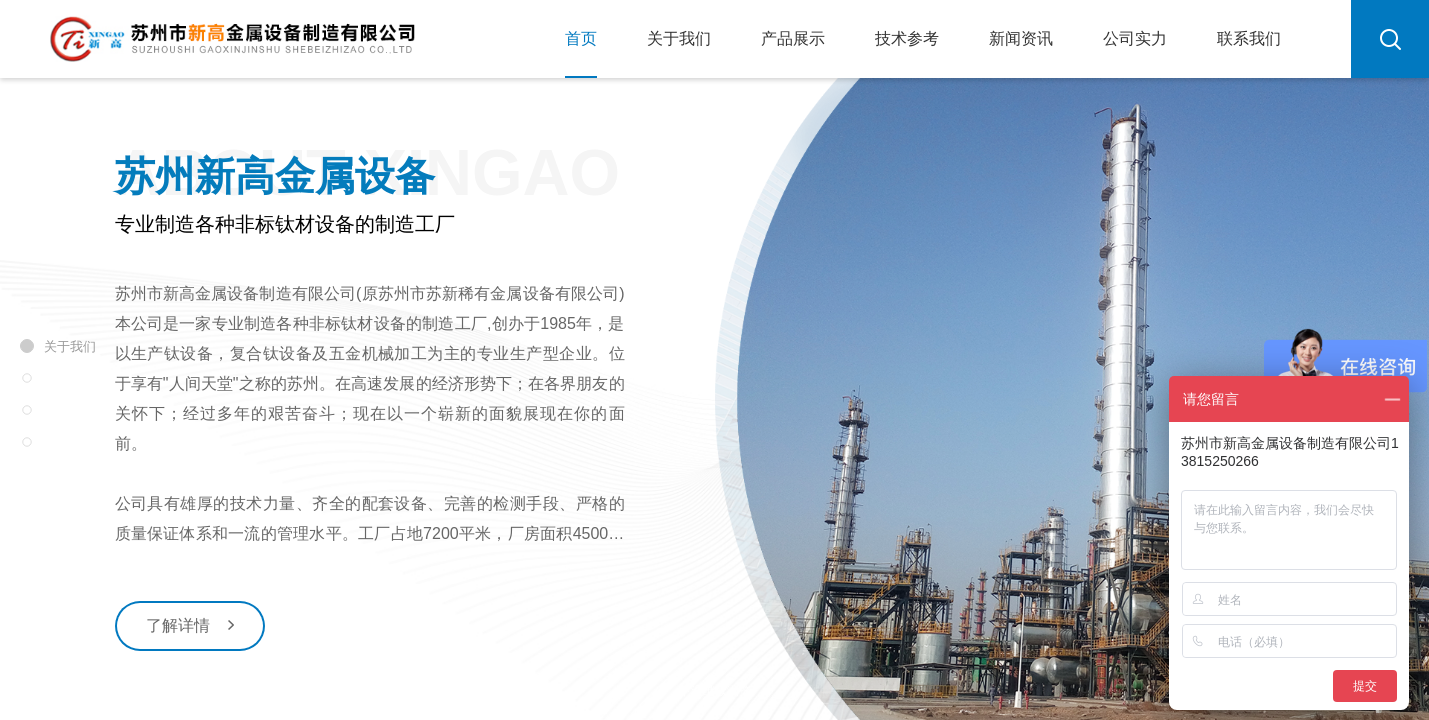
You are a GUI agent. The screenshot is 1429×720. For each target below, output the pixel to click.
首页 (581, 38)
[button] (649, 654)
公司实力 (1135, 38)
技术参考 (907, 38)
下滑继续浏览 (715, 696)
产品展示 (793, 38)
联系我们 (1249, 38)
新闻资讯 (1021, 38)
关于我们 (679, 38)
